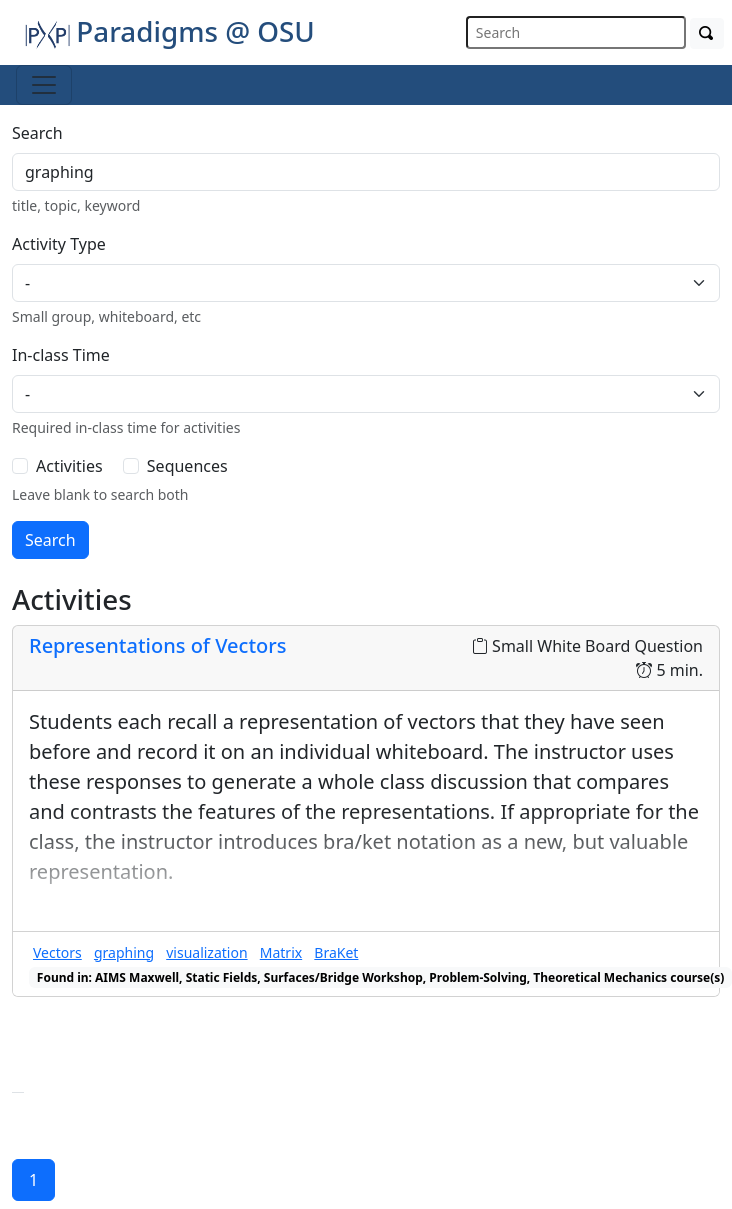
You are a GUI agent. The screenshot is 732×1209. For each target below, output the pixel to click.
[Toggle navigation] (44, 85)
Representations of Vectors (157, 645)
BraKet (336, 952)
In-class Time (61, 355)
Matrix (281, 952)
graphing (124, 952)
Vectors (57, 952)
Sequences (187, 466)
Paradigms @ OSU (169, 31)
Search (37, 133)
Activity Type (59, 244)
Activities (69, 466)
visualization (206, 952)
